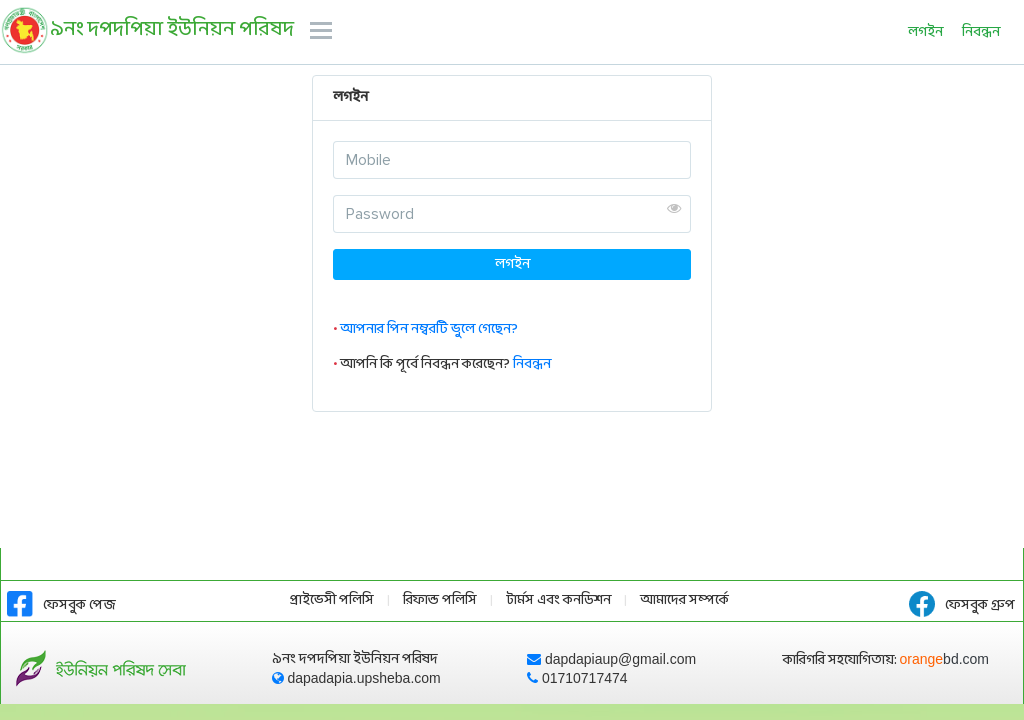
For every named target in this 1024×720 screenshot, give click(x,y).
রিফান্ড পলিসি (440, 600)
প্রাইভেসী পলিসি (332, 600)
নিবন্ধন (981, 32)
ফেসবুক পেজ (61, 605)
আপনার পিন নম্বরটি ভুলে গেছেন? (429, 329)
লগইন (925, 32)
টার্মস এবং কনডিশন (558, 600)
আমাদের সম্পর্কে (684, 600)
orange (945, 659)
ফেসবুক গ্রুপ (962, 605)
